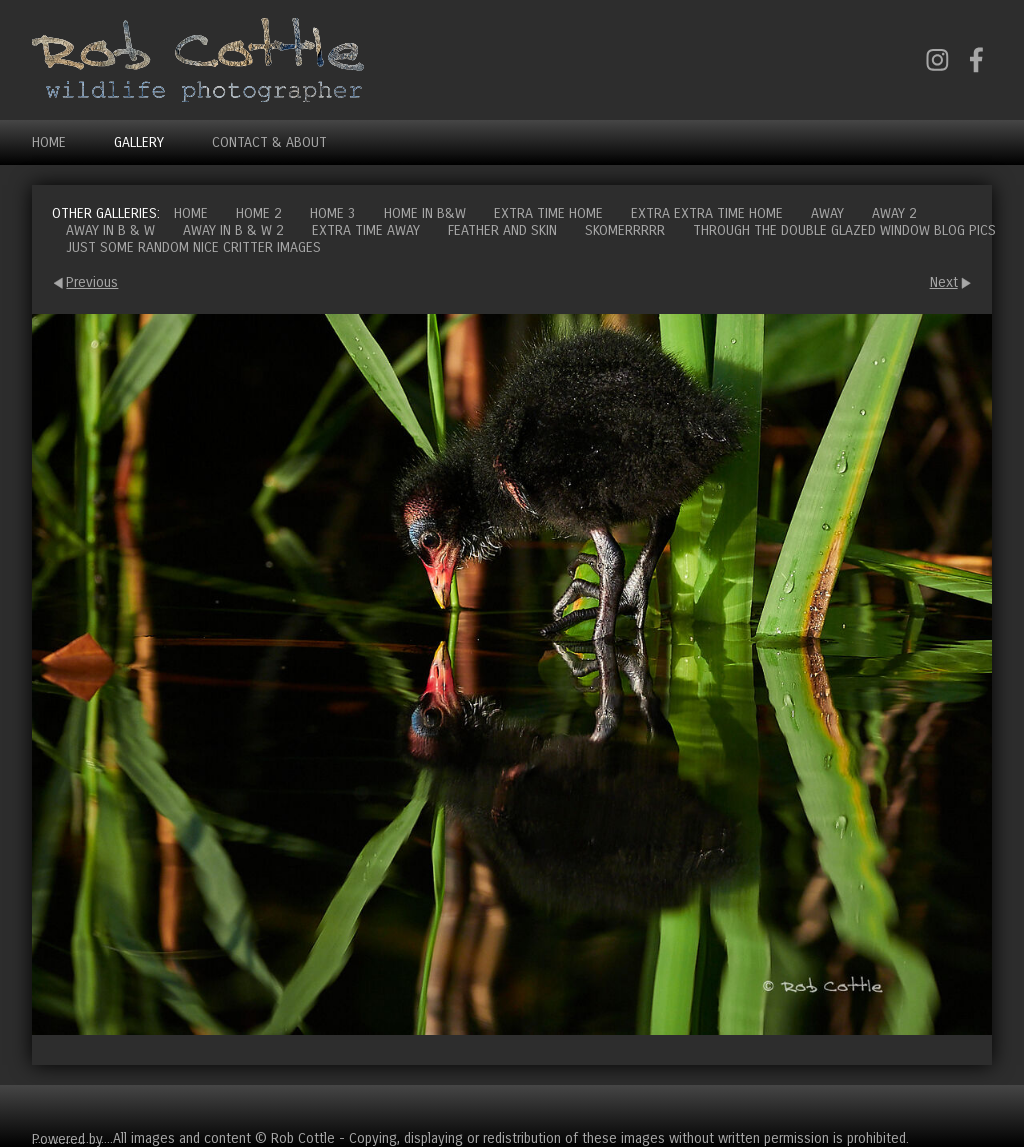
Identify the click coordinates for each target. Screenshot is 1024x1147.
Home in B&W (425, 213)
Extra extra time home (707, 213)
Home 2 (259, 213)
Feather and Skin (502, 230)
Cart (976, 1107)
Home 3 (333, 213)
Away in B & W (110, 230)
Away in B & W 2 (233, 230)
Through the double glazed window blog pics (844, 230)
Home (49, 142)
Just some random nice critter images (193, 247)
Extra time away (366, 230)
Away (827, 213)
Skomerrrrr (625, 230)
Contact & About (269, 142)
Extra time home (548, 213)
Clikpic (126, 1138)
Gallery (139, 142)
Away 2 (894, 213)
